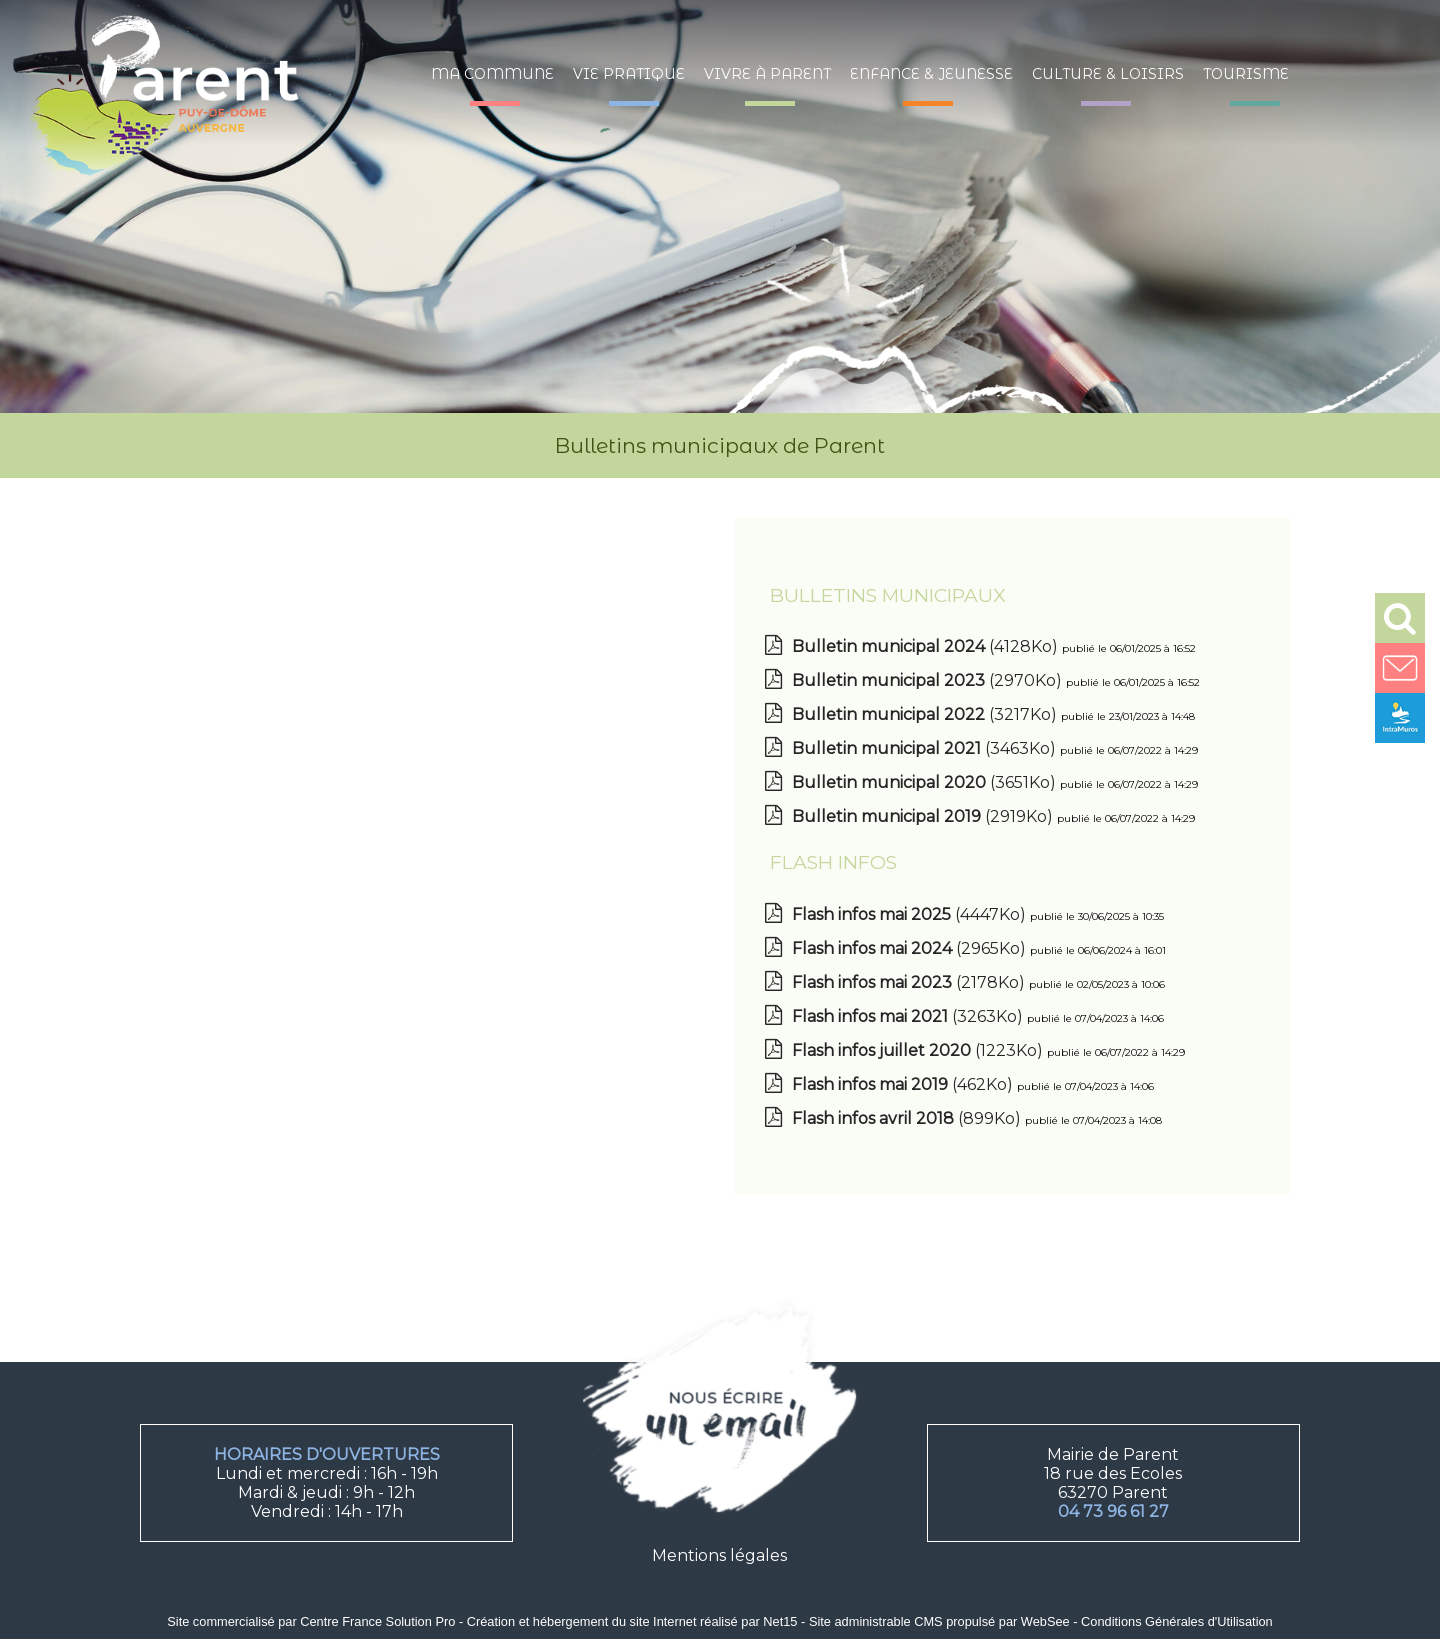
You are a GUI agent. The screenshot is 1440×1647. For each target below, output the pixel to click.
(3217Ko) (926, 714)
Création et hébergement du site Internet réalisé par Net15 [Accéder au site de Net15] (632, 1621)
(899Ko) (908, 1118)
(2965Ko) (911, 948)
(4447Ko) (911, 914)
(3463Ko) (926, 748)
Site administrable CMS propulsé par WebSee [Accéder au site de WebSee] (939, 1621)
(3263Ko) (909, 1016)
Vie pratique (629, 74)
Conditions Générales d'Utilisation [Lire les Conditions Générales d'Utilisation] (1177, 1621)
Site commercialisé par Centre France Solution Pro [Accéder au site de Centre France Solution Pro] (311, 1621)
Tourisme (1246, 74)
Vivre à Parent (767, 74)
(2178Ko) (910, 982)
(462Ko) (904, 1084)
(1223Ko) (919, 1050)
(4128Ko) (927, 646)
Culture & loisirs (1108, 74)
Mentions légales (719, 1555)
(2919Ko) (924, 816)
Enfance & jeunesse (931, 74)
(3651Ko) (926, 782)
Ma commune (492, 74)
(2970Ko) (929, 680)
